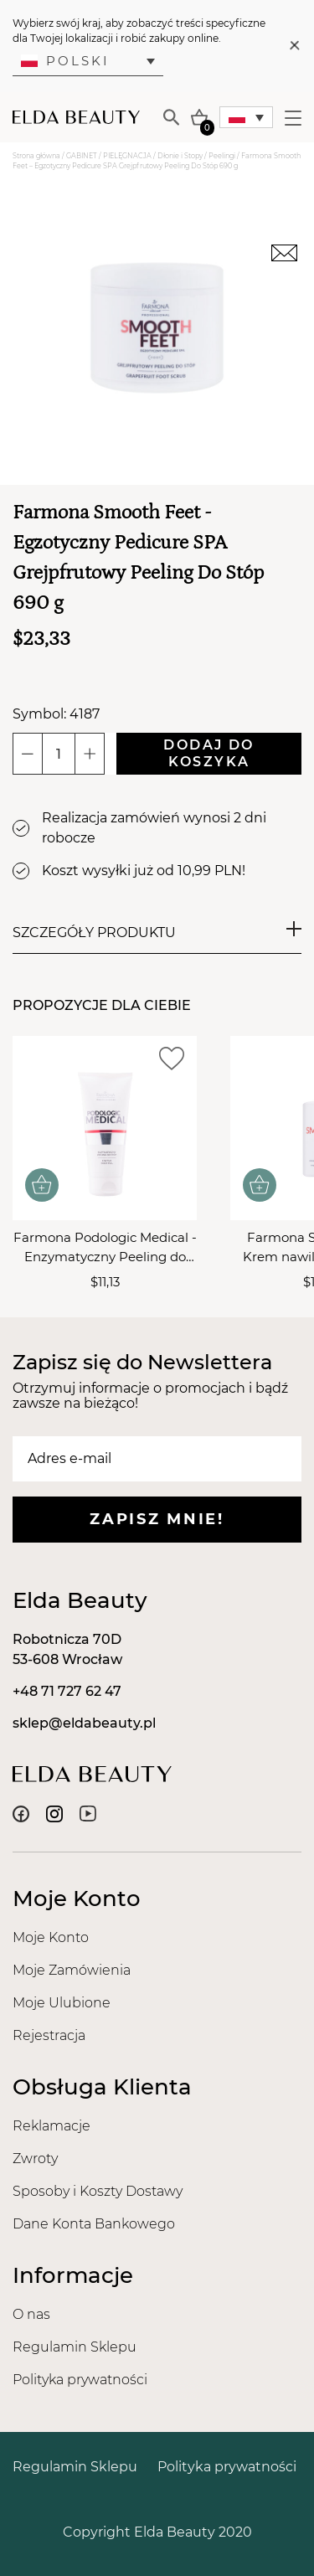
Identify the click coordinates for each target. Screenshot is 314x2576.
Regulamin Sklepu (74, 2347)
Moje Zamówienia (72, 1970)
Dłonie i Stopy (180, 156)
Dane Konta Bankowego (94, 2224)
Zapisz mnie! (157, 1519)
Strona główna (36, 156)
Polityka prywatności (80, 2380)
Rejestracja (49, 2035)
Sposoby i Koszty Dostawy (98, 2191)
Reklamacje (51, 2126)
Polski (65, 61)
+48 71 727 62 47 (67, 1691)
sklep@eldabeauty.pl (84, 1723)
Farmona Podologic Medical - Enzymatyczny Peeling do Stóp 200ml (105, 1247)
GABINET (81, 156)
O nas (31, 2314)
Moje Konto (51, 1937)
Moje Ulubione (62, 2003)
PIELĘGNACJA (127, 156)
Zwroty (35, 2158)
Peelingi (221, 156)
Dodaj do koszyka (208, 753)
